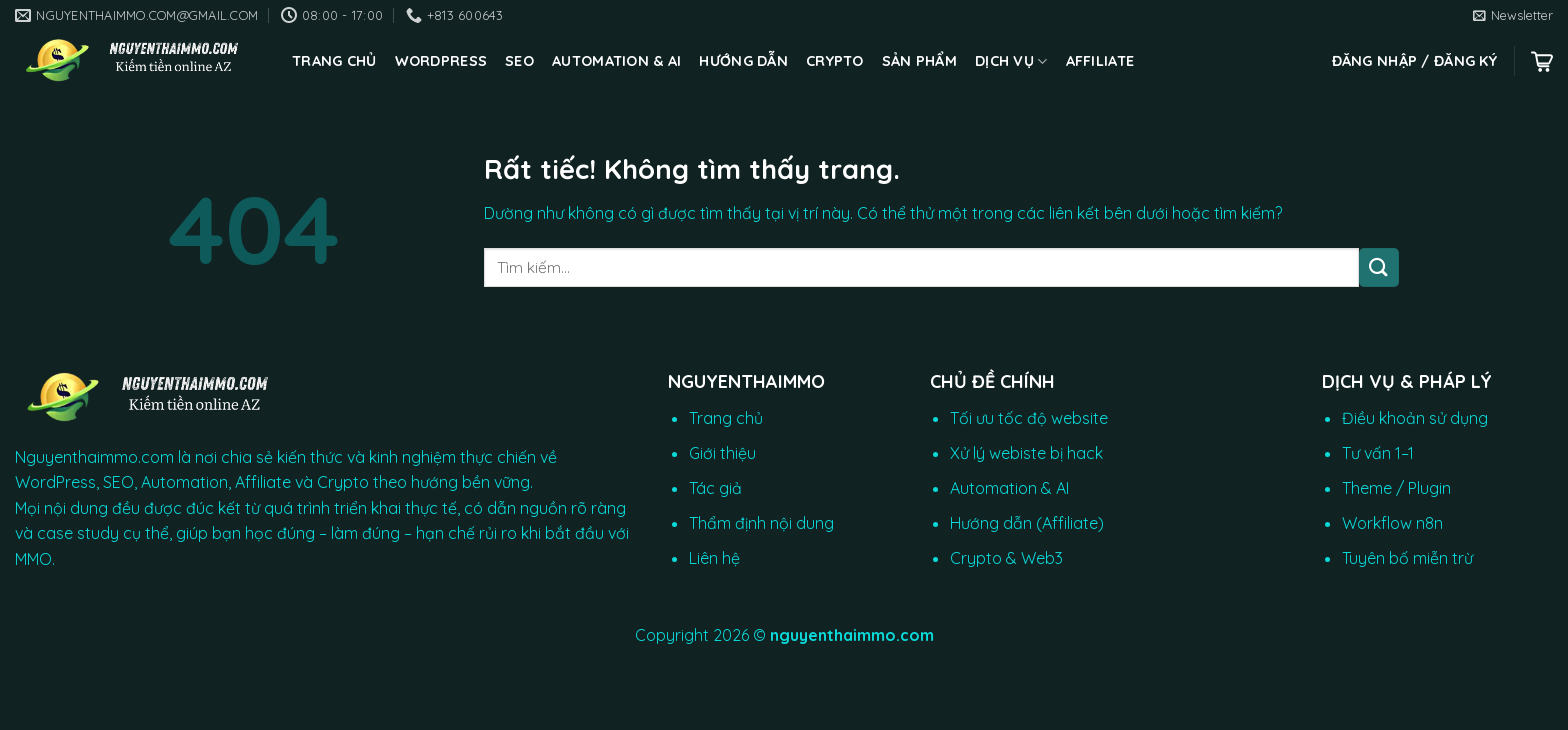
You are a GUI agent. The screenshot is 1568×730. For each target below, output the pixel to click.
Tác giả (715, 488)
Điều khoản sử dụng (1415, 418)
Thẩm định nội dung (761, 523)
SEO (519, 61)
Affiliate (1100, 61)
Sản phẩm (919, 61)
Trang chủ (334, 61)
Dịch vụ (1011, 61)
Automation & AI (616, 61)
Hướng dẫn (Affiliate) (1027, 523)
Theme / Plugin (1396, 488)
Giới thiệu (722, 453)
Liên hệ (714, 558)
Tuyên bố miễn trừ (1407, 558)
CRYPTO (835, 61)
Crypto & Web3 (1006, 558)
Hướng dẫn (743, 61)
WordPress (441, 61)
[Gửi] (1379, 267)
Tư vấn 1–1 (1378, 453)
